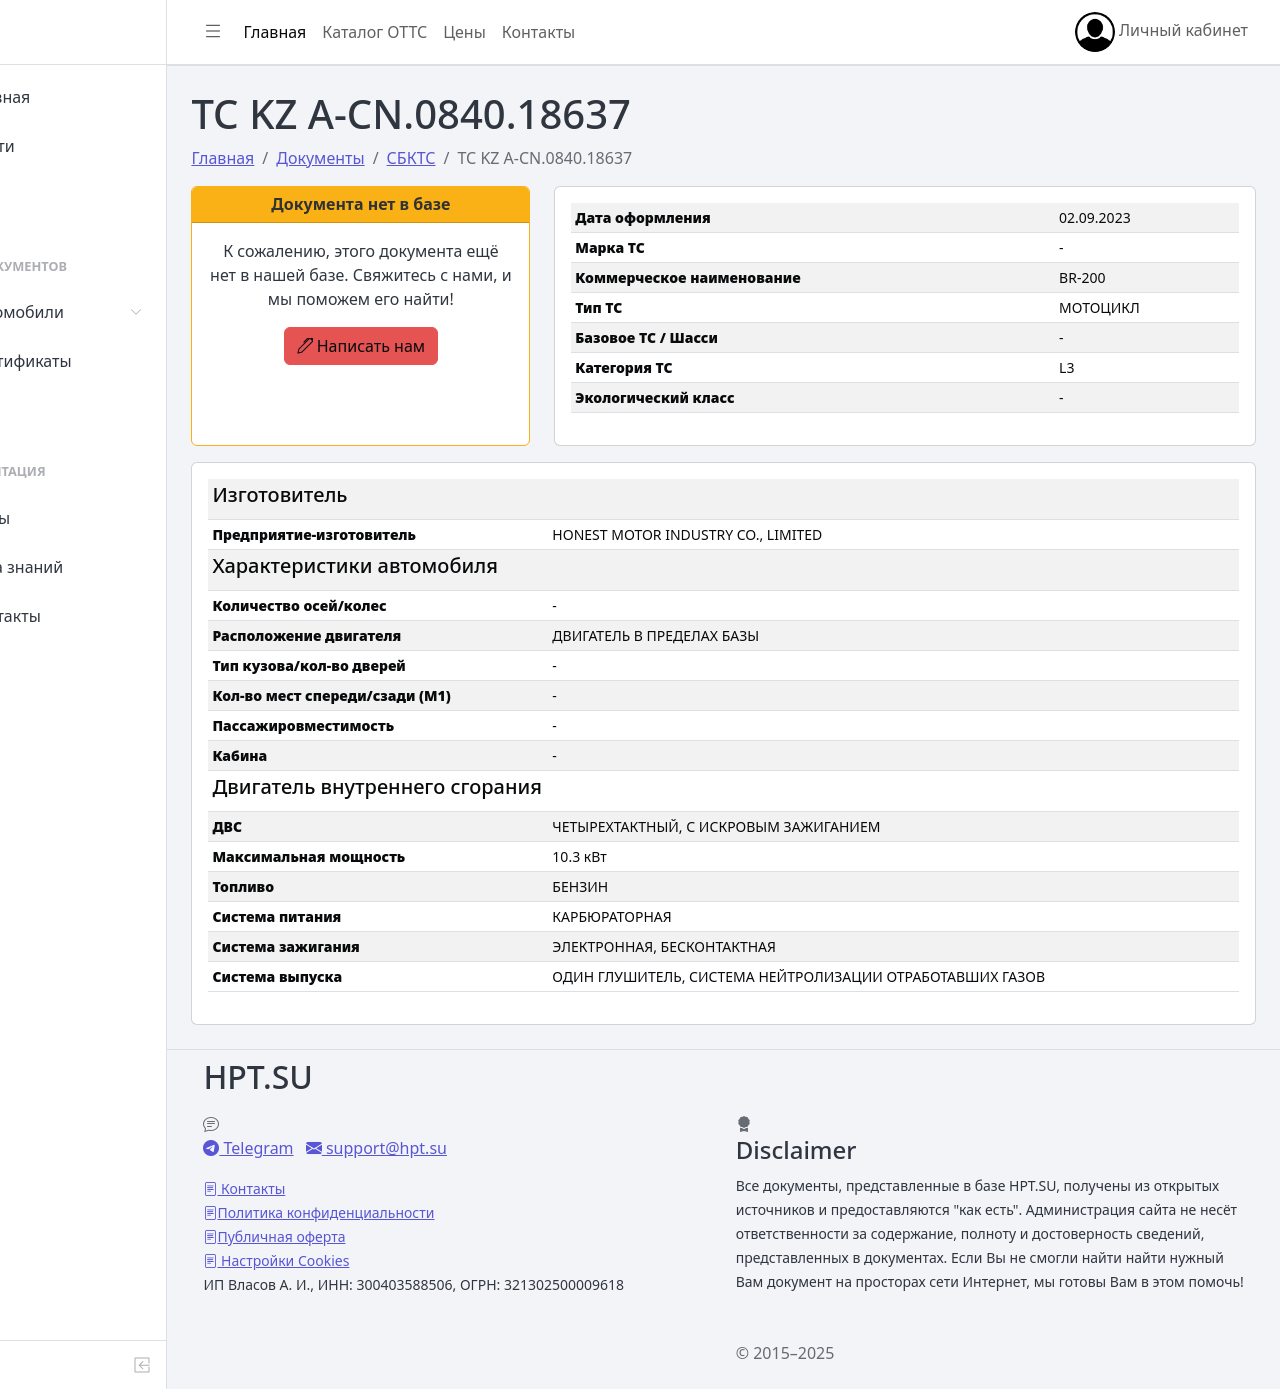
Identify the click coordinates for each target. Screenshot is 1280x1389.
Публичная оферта (370, 1212)
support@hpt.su (472, 1124)
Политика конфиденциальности (414, 1188)
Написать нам (434, 346)
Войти (63, 146)
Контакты (76, 616)
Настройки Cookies (372, 1236)
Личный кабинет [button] (1161, 32)
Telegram (345, 1124)
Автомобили (88, 312)
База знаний (88, 567)
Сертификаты (92, 361)
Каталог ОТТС (463, 32)
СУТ (54, 410)
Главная (71, 97)
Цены (61, 518)
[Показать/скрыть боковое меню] (302, 32)
